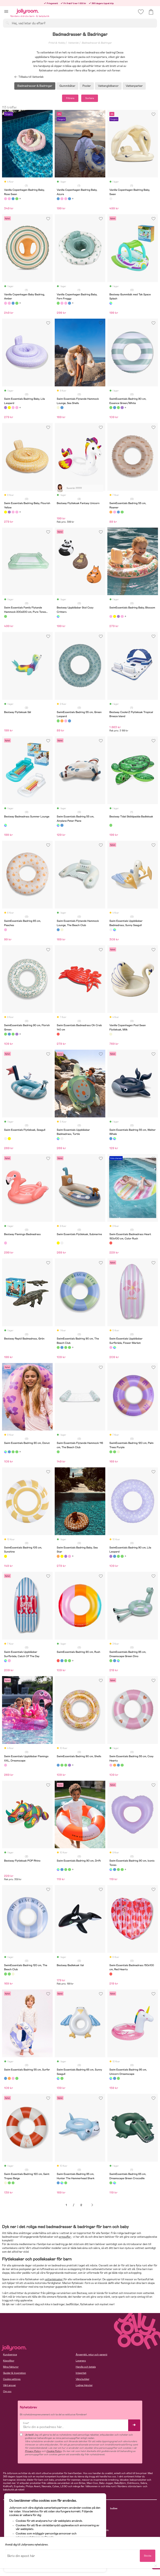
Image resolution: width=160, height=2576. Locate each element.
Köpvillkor (8, 2360)
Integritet (81, 2373)
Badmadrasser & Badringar (97, 42)
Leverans (81, 2360)
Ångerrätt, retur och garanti (91, 2354)
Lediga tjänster (84, 2385)
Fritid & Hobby (56, 42)
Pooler (86, 86)
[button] (6, 11)
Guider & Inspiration (14, 2373)
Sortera (89, 98)
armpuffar (65, 2237)
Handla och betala (86, 2366)
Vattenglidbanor (108, 86)
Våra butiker (82, 2379)
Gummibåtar (67, 86)
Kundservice (10, 2354)
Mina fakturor (11, 2366)
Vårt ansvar (9, 2385)
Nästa (92, 2205)
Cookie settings (12, 2379)
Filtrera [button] (70, 98)
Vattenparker (134, 86)
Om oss (7, 2391)
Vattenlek (73, 42)
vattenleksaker (54, 2279)
